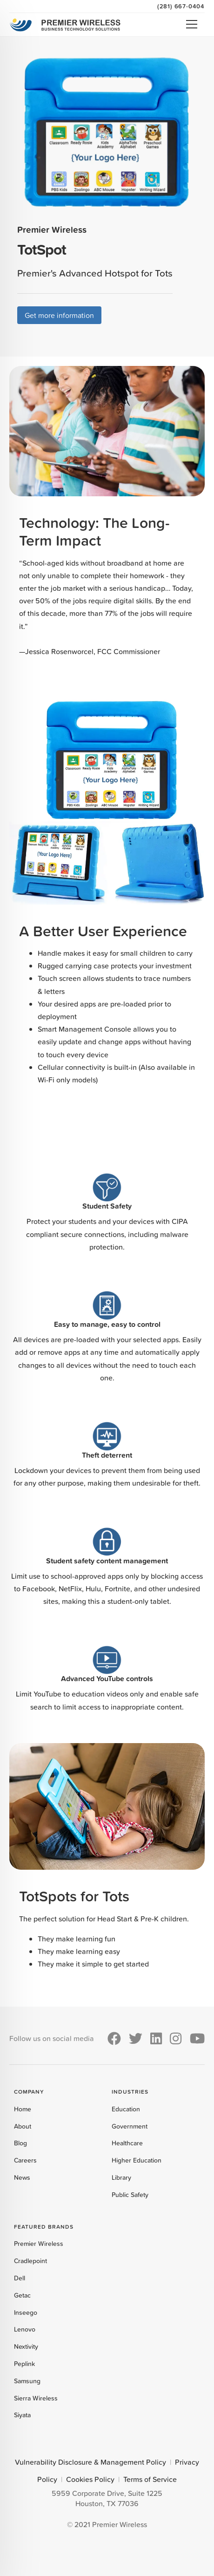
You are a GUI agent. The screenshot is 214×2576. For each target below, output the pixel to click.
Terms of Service (150, 2479)
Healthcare (127, 2143)
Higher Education (136, 2160)
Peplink (24, 2363)
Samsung (27, 2381)
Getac (22, 2295)
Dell (19, 2278)
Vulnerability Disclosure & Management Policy (90, 2462)
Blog (20, 2143)
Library (121, 2177)
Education (126, 2109)
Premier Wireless (38, 2243)
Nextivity (26, 2346)
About (22, 2126)
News (22, 2177)
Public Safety (130, 2194)
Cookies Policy (90, 2479)
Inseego (25, 2312)
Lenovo (24, 2329)
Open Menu (191, 24)
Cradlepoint (30, 2260)
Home (22, 2109)
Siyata (22, 2415)
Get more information (59, 315)
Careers (25, 2160)
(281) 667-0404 (181, 6)
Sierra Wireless (36, 2398)
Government (129, 2126)
